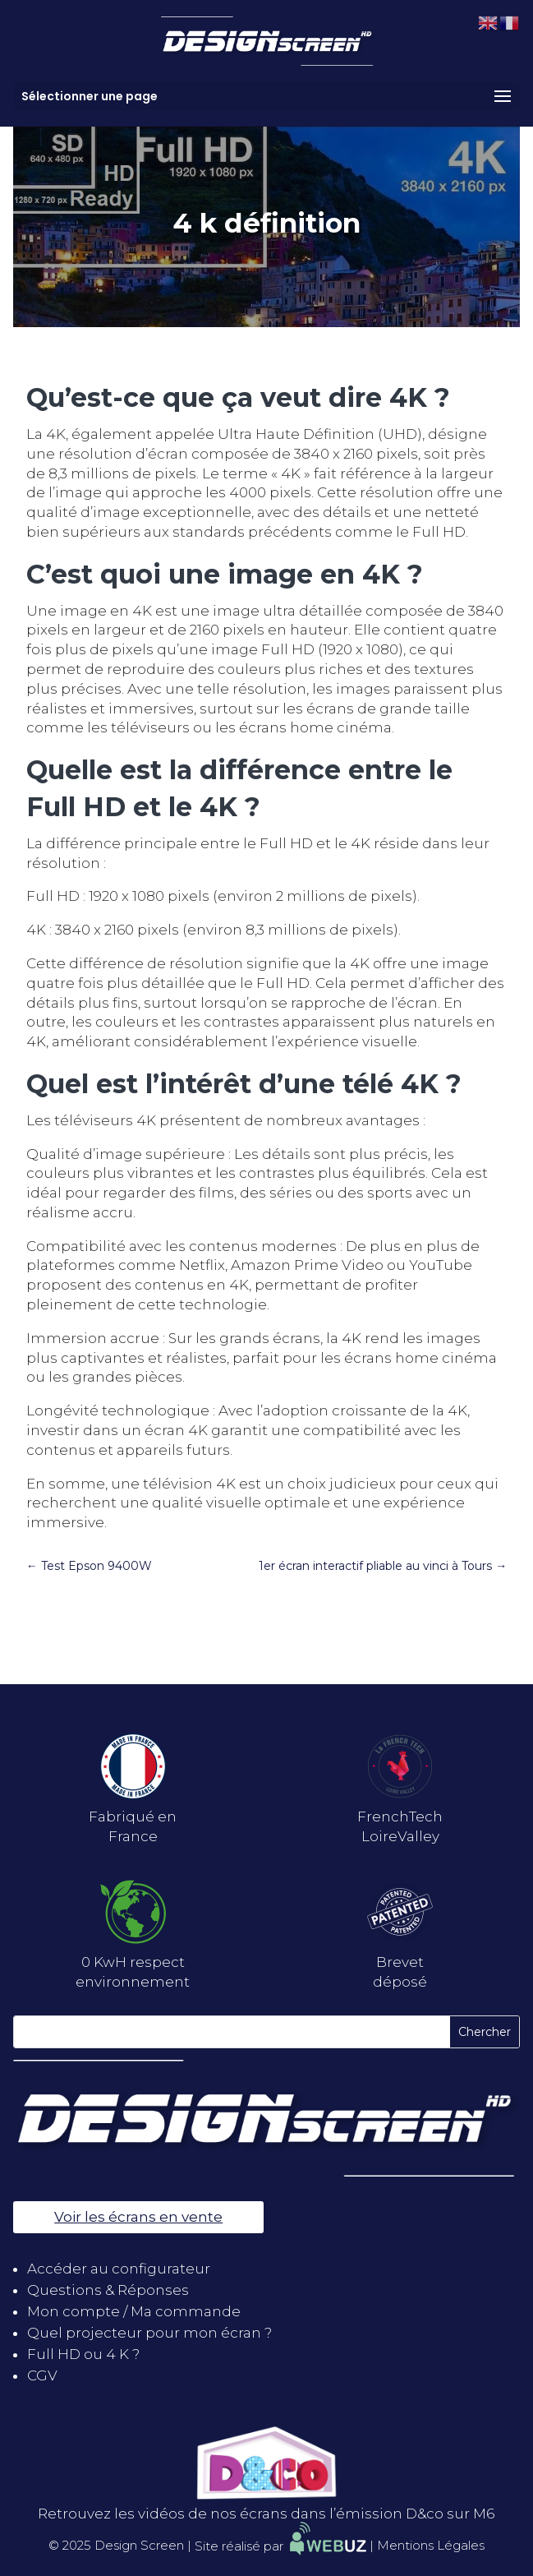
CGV (42, 2375)
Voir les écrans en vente (138, 2217)
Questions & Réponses (108, 2290)
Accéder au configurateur (118, 2268)
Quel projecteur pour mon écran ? (149, 2332)
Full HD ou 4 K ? (83, 2354)
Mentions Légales (431, 2546)
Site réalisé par (280, 2546)
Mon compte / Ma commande (134, 2311)
